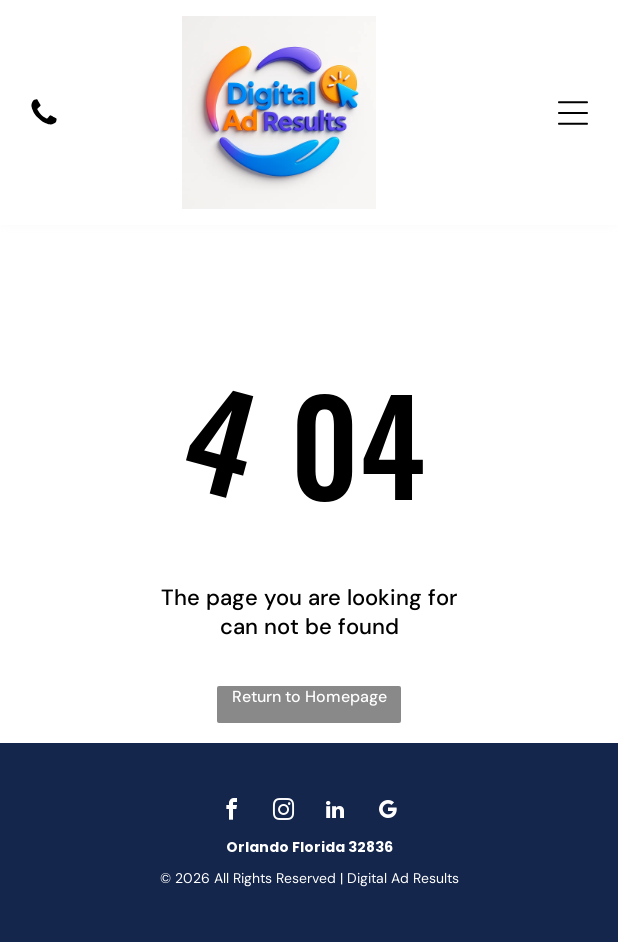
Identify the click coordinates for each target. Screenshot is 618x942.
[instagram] (283, 812)
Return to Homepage (309, 696)
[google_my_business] (387, 812)
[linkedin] (335, 812)
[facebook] (231, 812)
